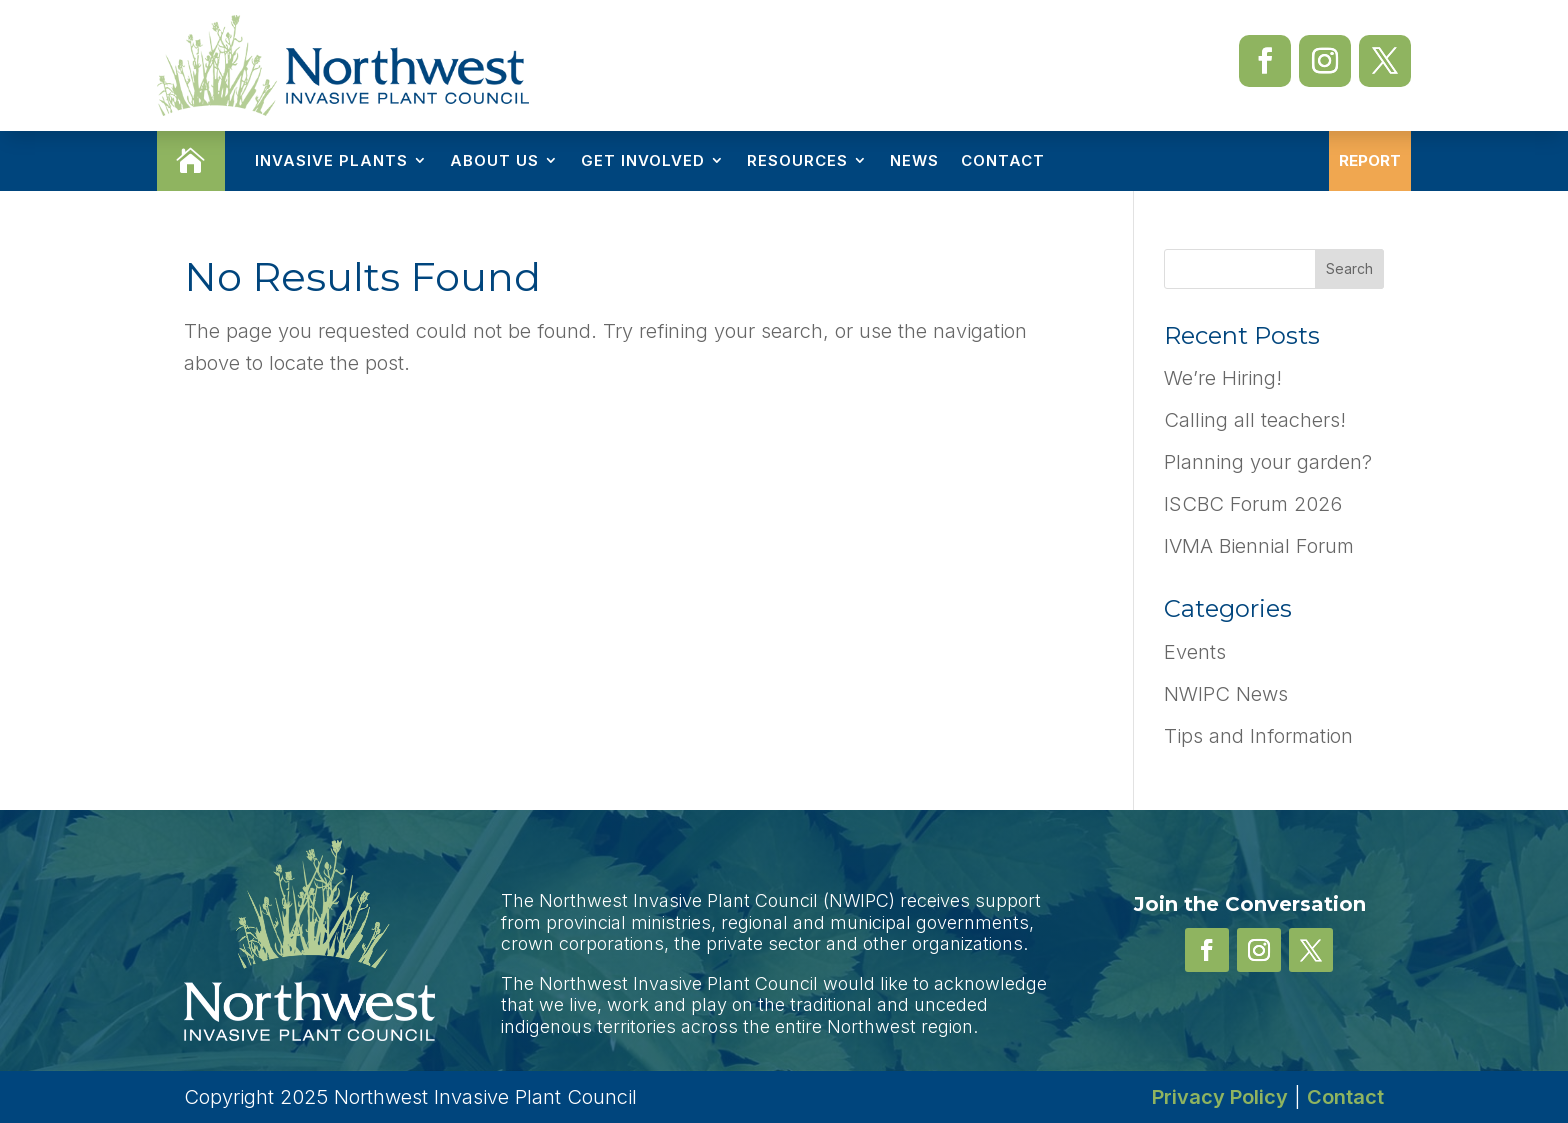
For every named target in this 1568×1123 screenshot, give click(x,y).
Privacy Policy (1220, 1097)
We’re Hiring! (1223, 378)
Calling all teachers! (1255, 420)
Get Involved (643, 160)
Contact (1003, 160)
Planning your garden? (1268, 462)
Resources (797, 160)
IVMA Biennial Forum (1259, 546)
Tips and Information (1258, 736)
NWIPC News (1226, 694)
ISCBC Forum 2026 (1253, 504)
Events (1195, 652)
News (914, 160)
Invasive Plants (331, 160)
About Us (494, 160)
